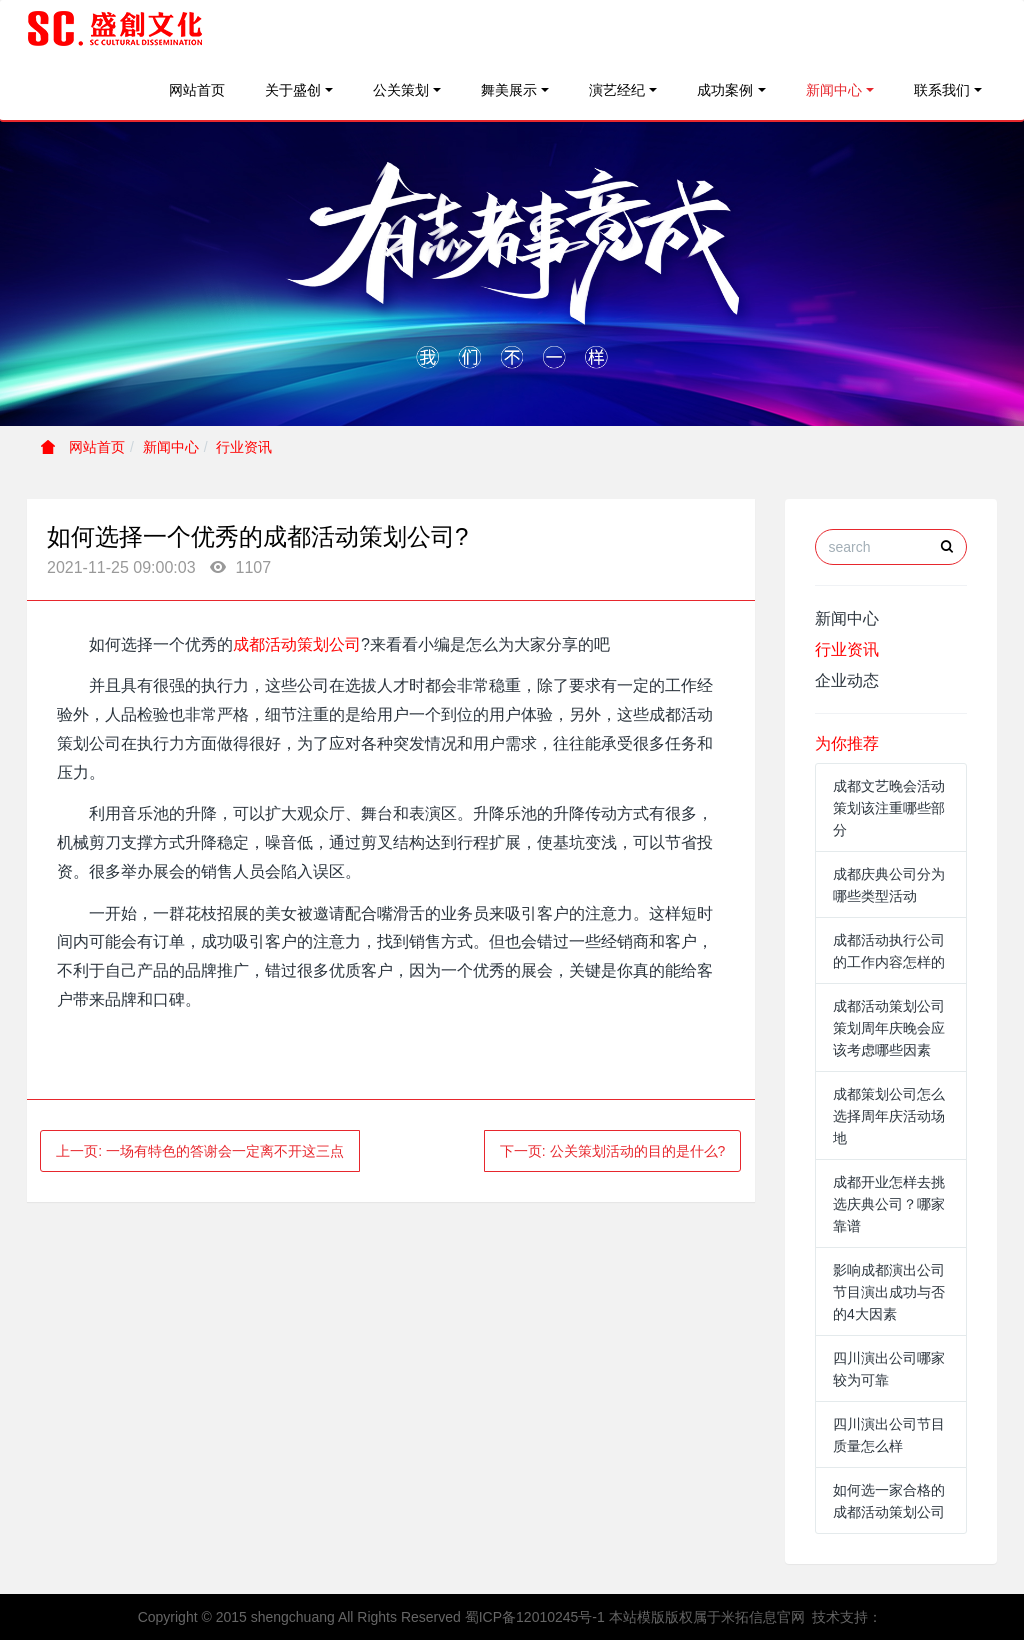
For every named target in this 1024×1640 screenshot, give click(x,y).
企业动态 (847, 680)
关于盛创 (293, 90)
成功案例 (725, 90)
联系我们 (942, 90)
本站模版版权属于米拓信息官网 (707, 1617)
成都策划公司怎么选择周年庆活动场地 (889, 1116)
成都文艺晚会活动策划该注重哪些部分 (889, 808)
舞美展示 (509, 90)
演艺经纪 (617, 90)
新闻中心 (834, 90)
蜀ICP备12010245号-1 (535, 1617)
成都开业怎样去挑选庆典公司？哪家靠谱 (889, 1204)
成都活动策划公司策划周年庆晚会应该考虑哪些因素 (889, 1028)
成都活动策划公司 (297, 644)
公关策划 (401, 90)
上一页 (200, 1151)
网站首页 (197, 90)
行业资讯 (244, 447)
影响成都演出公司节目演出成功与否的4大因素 (889, 1292)
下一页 (613, 1151)
